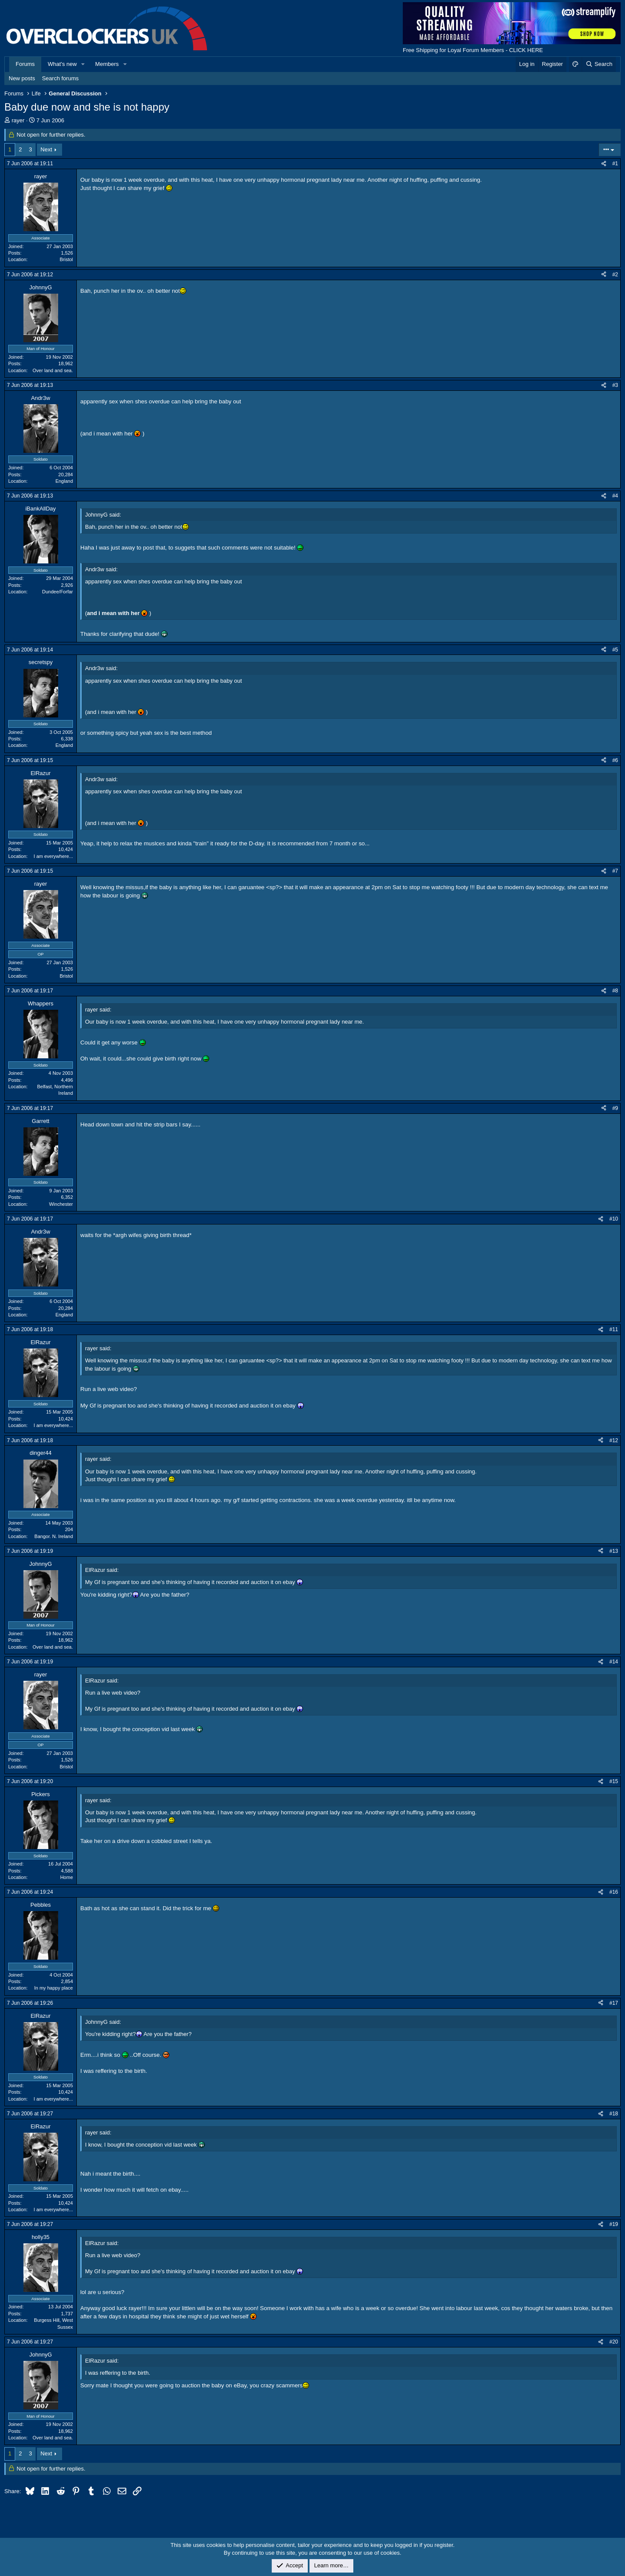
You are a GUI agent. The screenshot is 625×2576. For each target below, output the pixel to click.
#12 (613, 1440)
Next (46, 149)
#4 (615, 496)
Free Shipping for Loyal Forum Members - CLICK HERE (473, 50)
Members (106, 64)
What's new (62, 64)
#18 (613, 2114)
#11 (613, 1329)
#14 (613, 1662)
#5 (615, 650)
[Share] (603, 164)
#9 (615, 1108)
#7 (615, 871)
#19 (613, 2224)
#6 (615, 760)
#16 (613, 1892)
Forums (25, 64)
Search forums (60, 78)
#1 (615, 163)
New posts (22, 78)
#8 (615, 991)
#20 (613, 2342)
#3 (615, 385)
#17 (613, 2003)
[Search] (599, 64)
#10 (613, 1219)
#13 (613, 1551)
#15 (613, 1781)
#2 (615, 275)
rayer (18, 120)
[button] (83, 64)
